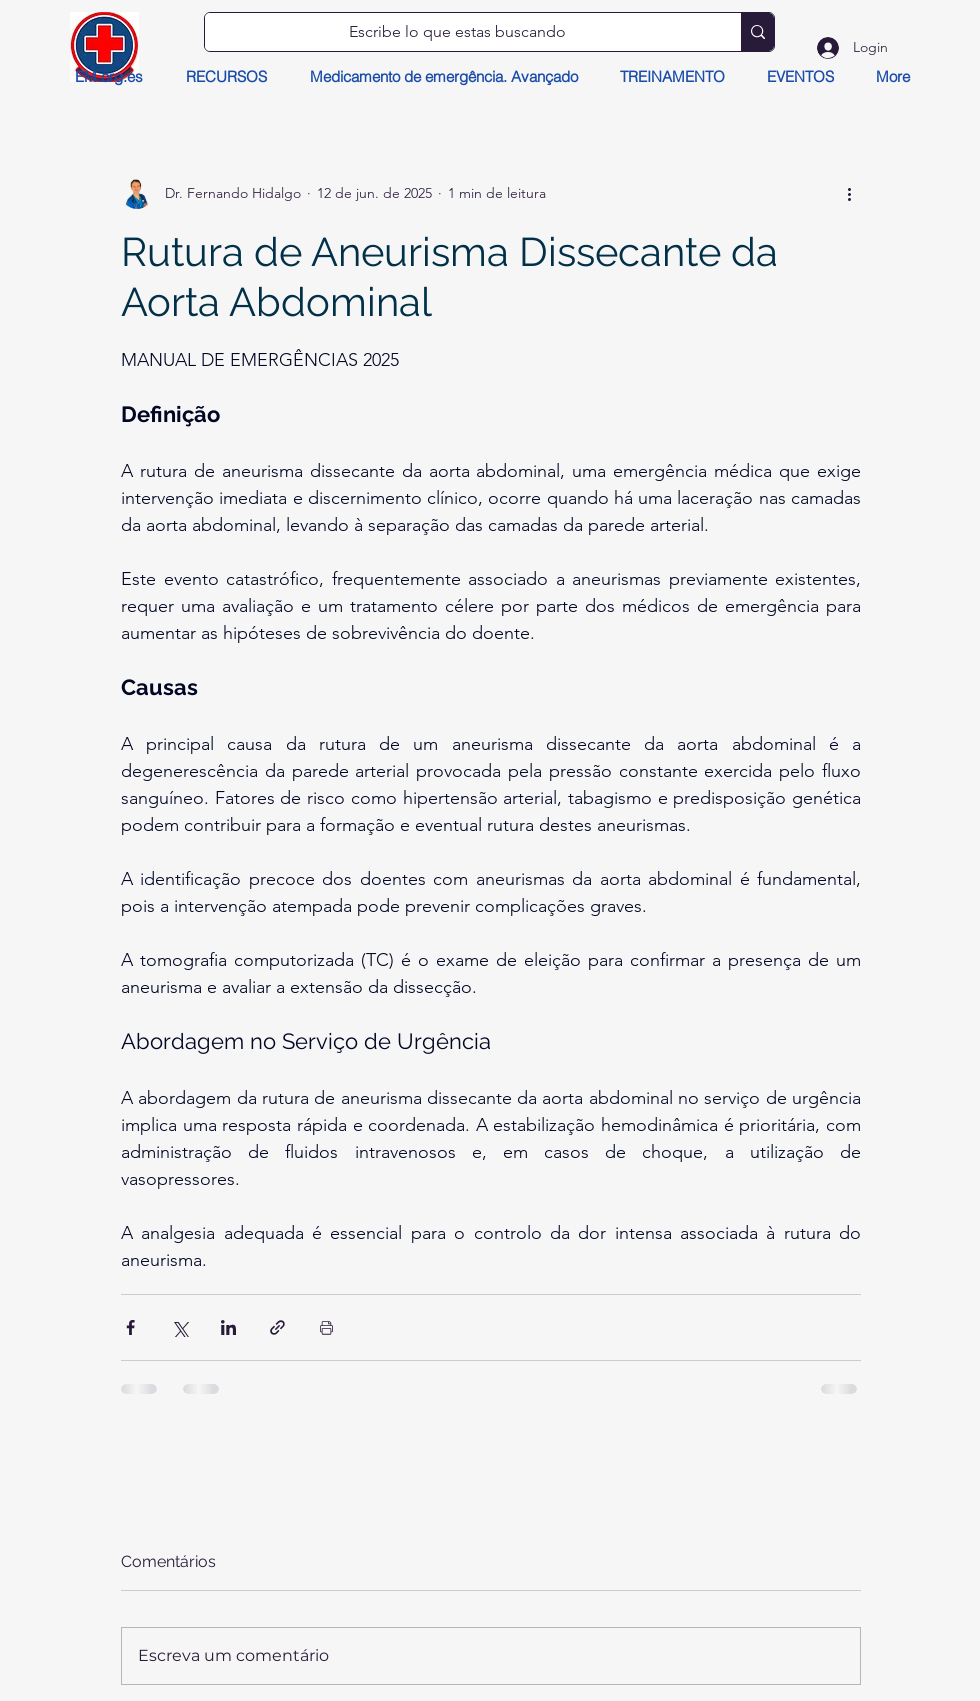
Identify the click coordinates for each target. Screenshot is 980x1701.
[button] (226, 77)
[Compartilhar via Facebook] (130, 1327)
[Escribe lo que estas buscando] (458, 32)
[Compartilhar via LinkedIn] (228, 1327)
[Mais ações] (849, 193)
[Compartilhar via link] (277, 1327)
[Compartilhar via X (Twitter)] (179, 1327)
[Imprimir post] (326, 1327)
